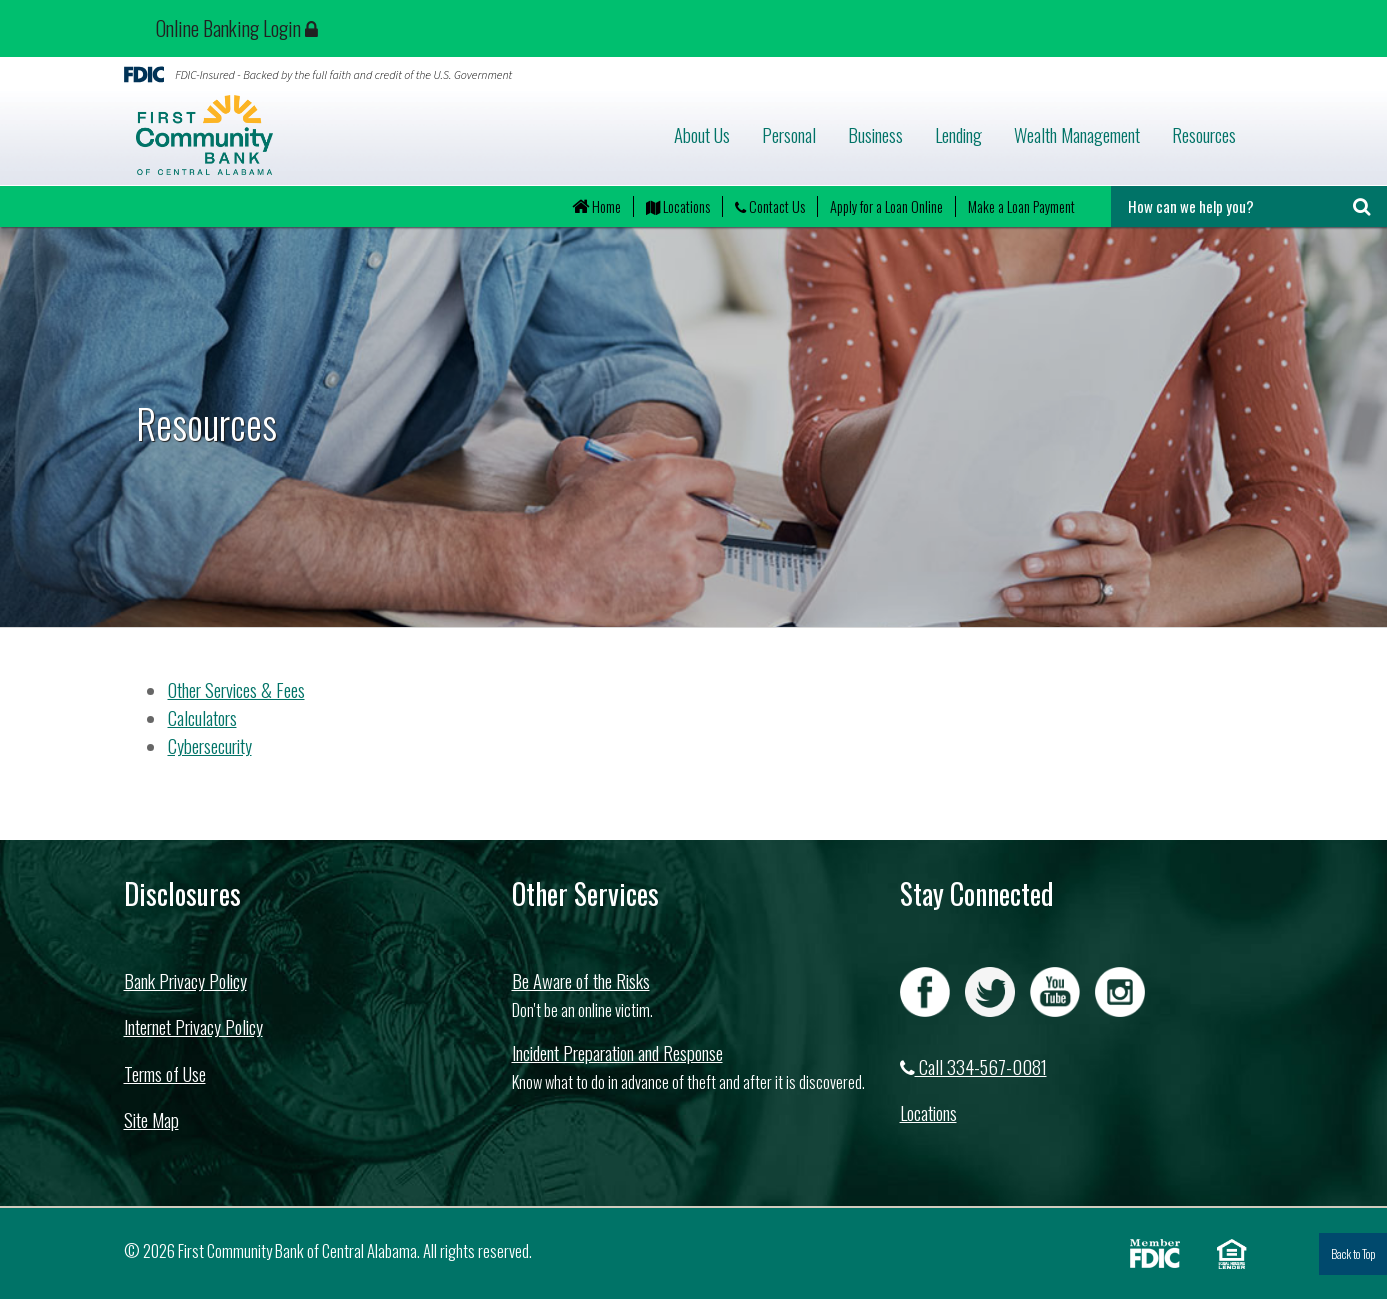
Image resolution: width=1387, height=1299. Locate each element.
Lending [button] (958, 134)
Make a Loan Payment (1021, 206)
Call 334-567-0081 (973, 1066)
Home (596, 206)
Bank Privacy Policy (185, 980)
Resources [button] (1204, 134)
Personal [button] (789, 134)
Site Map (151, 1119)
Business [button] (875, 134)
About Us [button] (702, 134)
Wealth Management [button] (1077, 134)
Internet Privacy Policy (193, 1026)
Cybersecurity (210, 745)
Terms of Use (165, 1073)
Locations (678, 206)
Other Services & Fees (236, 689)
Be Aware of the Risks (581, 980)
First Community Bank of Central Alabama (321, 135)
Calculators (202, 717)
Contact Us (770, 206)
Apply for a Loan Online (886, 206)
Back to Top (1353, 1253)
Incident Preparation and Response (617, 1052)
